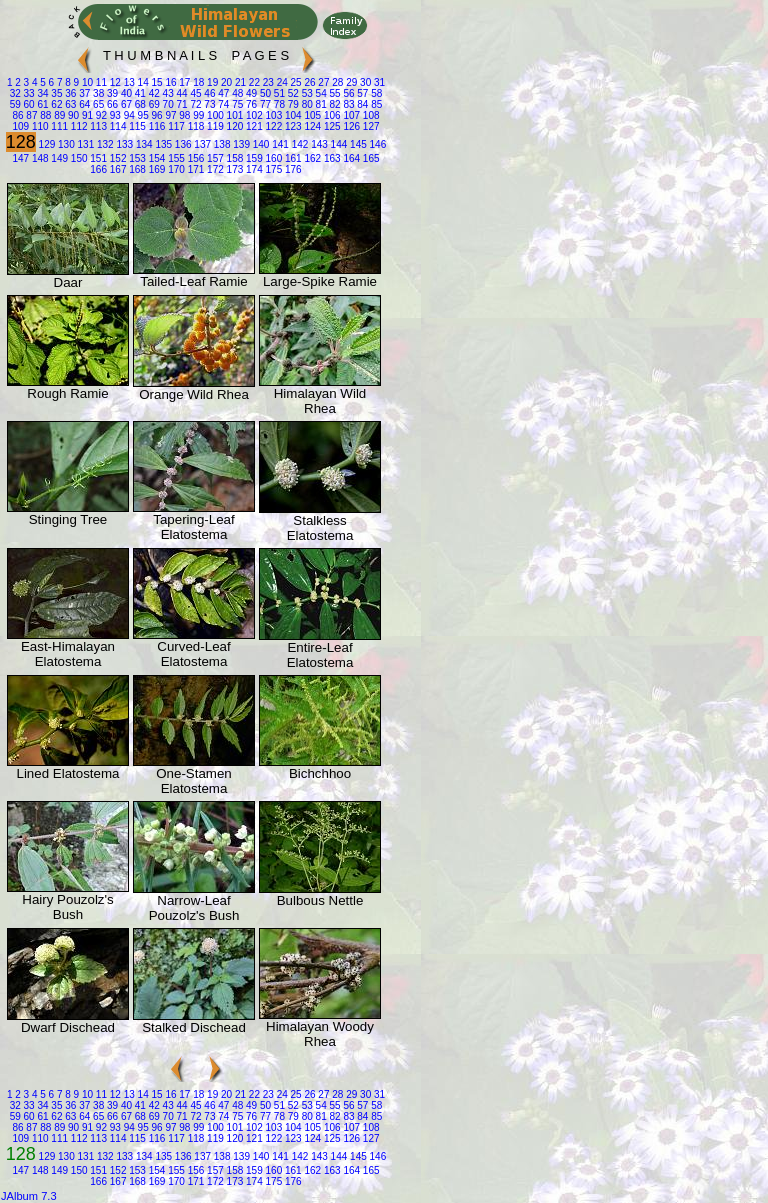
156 (194, 158)
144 (337, 144)
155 (174, 158)
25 (295, 82)
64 (83, 104)
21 (239, 82)
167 (116, 169)
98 (184, 115)
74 (222, 104)
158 (233, 158)
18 (197, 82)
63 (70, 104)
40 (125, 93)
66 (111, 104)
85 (375, 104)
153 (135, 158)
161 (291, 158)
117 (174, 126)
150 (77, 158)
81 (320, 104)
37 (83, 93)
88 (44, 115)
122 (272, 126)
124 (311, 126)
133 (123, 144)
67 (125, 104)
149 (58, 158)
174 (252, 169)
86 (17, 115)
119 (213, 126)
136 (181, 144)
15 (156, 82)
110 (38, 126)
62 (56, 104)
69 (153, 104)
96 (156, 115)
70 (167, 104)
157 (213, 158)
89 (58, 115)
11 (100, 82)
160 (272, 158)
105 (311, 115)
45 (195, 93)
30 (364, 82)
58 (375, 93)
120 (233, 126)
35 (56, 93)
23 (267, 82)
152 (116, 158)
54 (320, 93)
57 (362, 93)
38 (97, 93)
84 (362, 104)
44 (181, 93)
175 (272, 169)
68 (139, 104)
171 (194, 169)
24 (281, 82)
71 (181, 104)
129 (45, 144)
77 (264, 104)
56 (348, 93)
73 (209, 104)
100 (213, 115)
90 (72, 115)
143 (317, 144)
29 (350, 82)
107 (350, 115)
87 (31, 115)
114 (116, 126)
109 (20, 126)
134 (142, 144)
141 (278, 144)
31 (378, 82)
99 (197, 115)
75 (236, 104)
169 (155, 169)
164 (350, 158)
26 (309, 82)
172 (213, 169)
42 (153, 93)
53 (306, 93)
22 (253, 82)
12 (114, 82)
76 (250, 104)
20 (225, 82)
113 (97, 126)
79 (292, 104)
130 (64, 144)
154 (155, 158)
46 (209, 93)
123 (291, 126)
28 (337, 82)
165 (369, 158)
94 (128, 115)
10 (86, 82)
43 (167, 93)
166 (98, 169)
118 (194, 126)
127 (369, 126)
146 (376, 144)
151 (97, 158)
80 (306, 104)
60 (28, 104)
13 (128, 82)
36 (70, 93)
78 (278, 104)
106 (330, 115)
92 (100, 115)
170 (174, 169)
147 (20, 158)
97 (170, 115)
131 (84, 144)
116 (155, 126)
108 (369, 115)
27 (323, 82)
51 (278, 93)
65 (97, 104)
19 (211, 82)
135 (162, 144)
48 (236, 93)
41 (139, 93)
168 (135, 169)
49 (250, 93)
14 (142, 82)
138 (220, 144)
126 (350, 126)
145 (356, 144)
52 (292, 93)
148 (38, 158)
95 (142, 115)
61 (42, 104)
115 (135, 126)
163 (330, 158)
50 (264, 93)
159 (252, 158)
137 (201, 144)
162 (311, 158)
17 (184, 82)
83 (348, 104)
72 (195, 104)
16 (170, 82)
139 (239, 144)
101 (233, 115)
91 (86, 115)
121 (252, 126)
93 (114, 115)
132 (103, 144)
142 (298, 144)
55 (334, 93)
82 (334, 104)
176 (291, 169)
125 (330, 126)
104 (291, 115)
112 (77, 126)
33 (28, 93)
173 (233, 169)
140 (259, 144)
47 (222, 93)
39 (111, 93)
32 (15, 93)
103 (272, 115)
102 (252, 115)
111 (58, 126)
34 (42, 93)
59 (15, 104)
